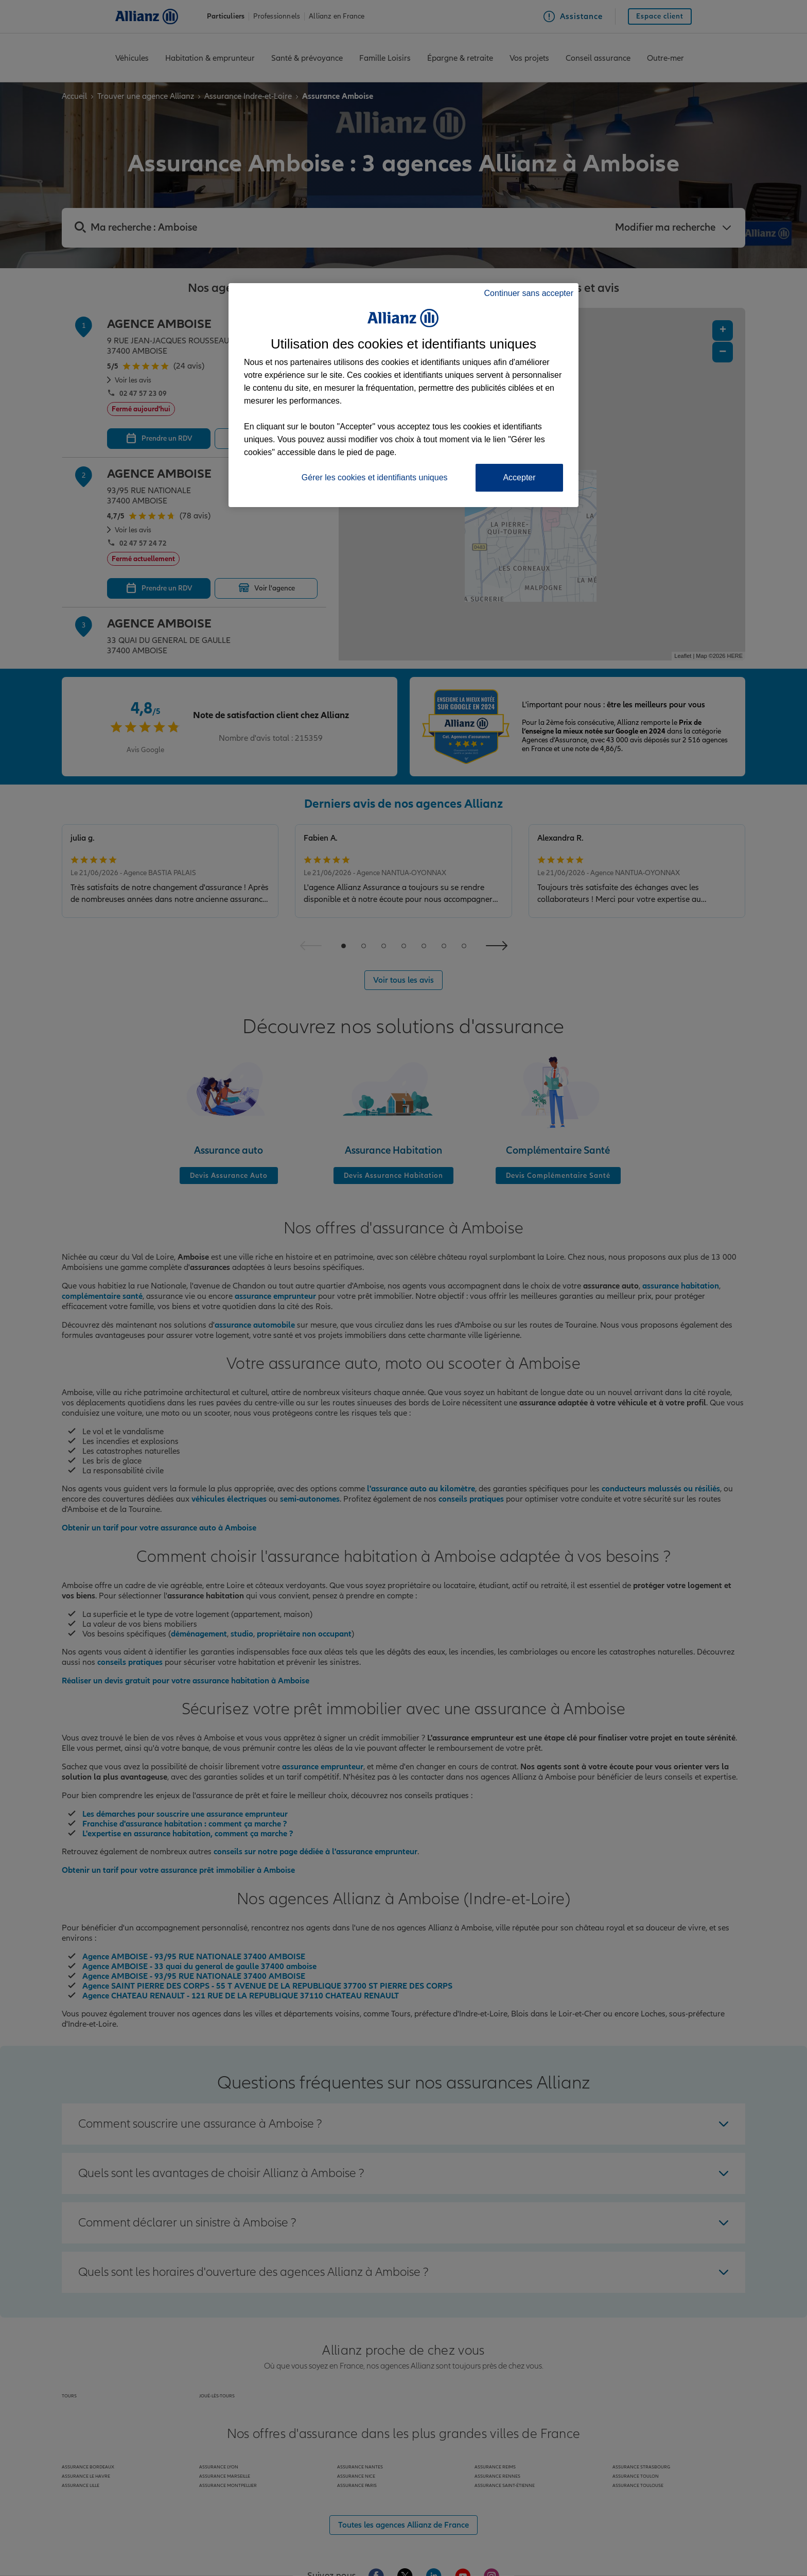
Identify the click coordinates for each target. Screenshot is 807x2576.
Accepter (519, 477)
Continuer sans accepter (528, 293)
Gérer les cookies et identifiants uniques (375, 477)
